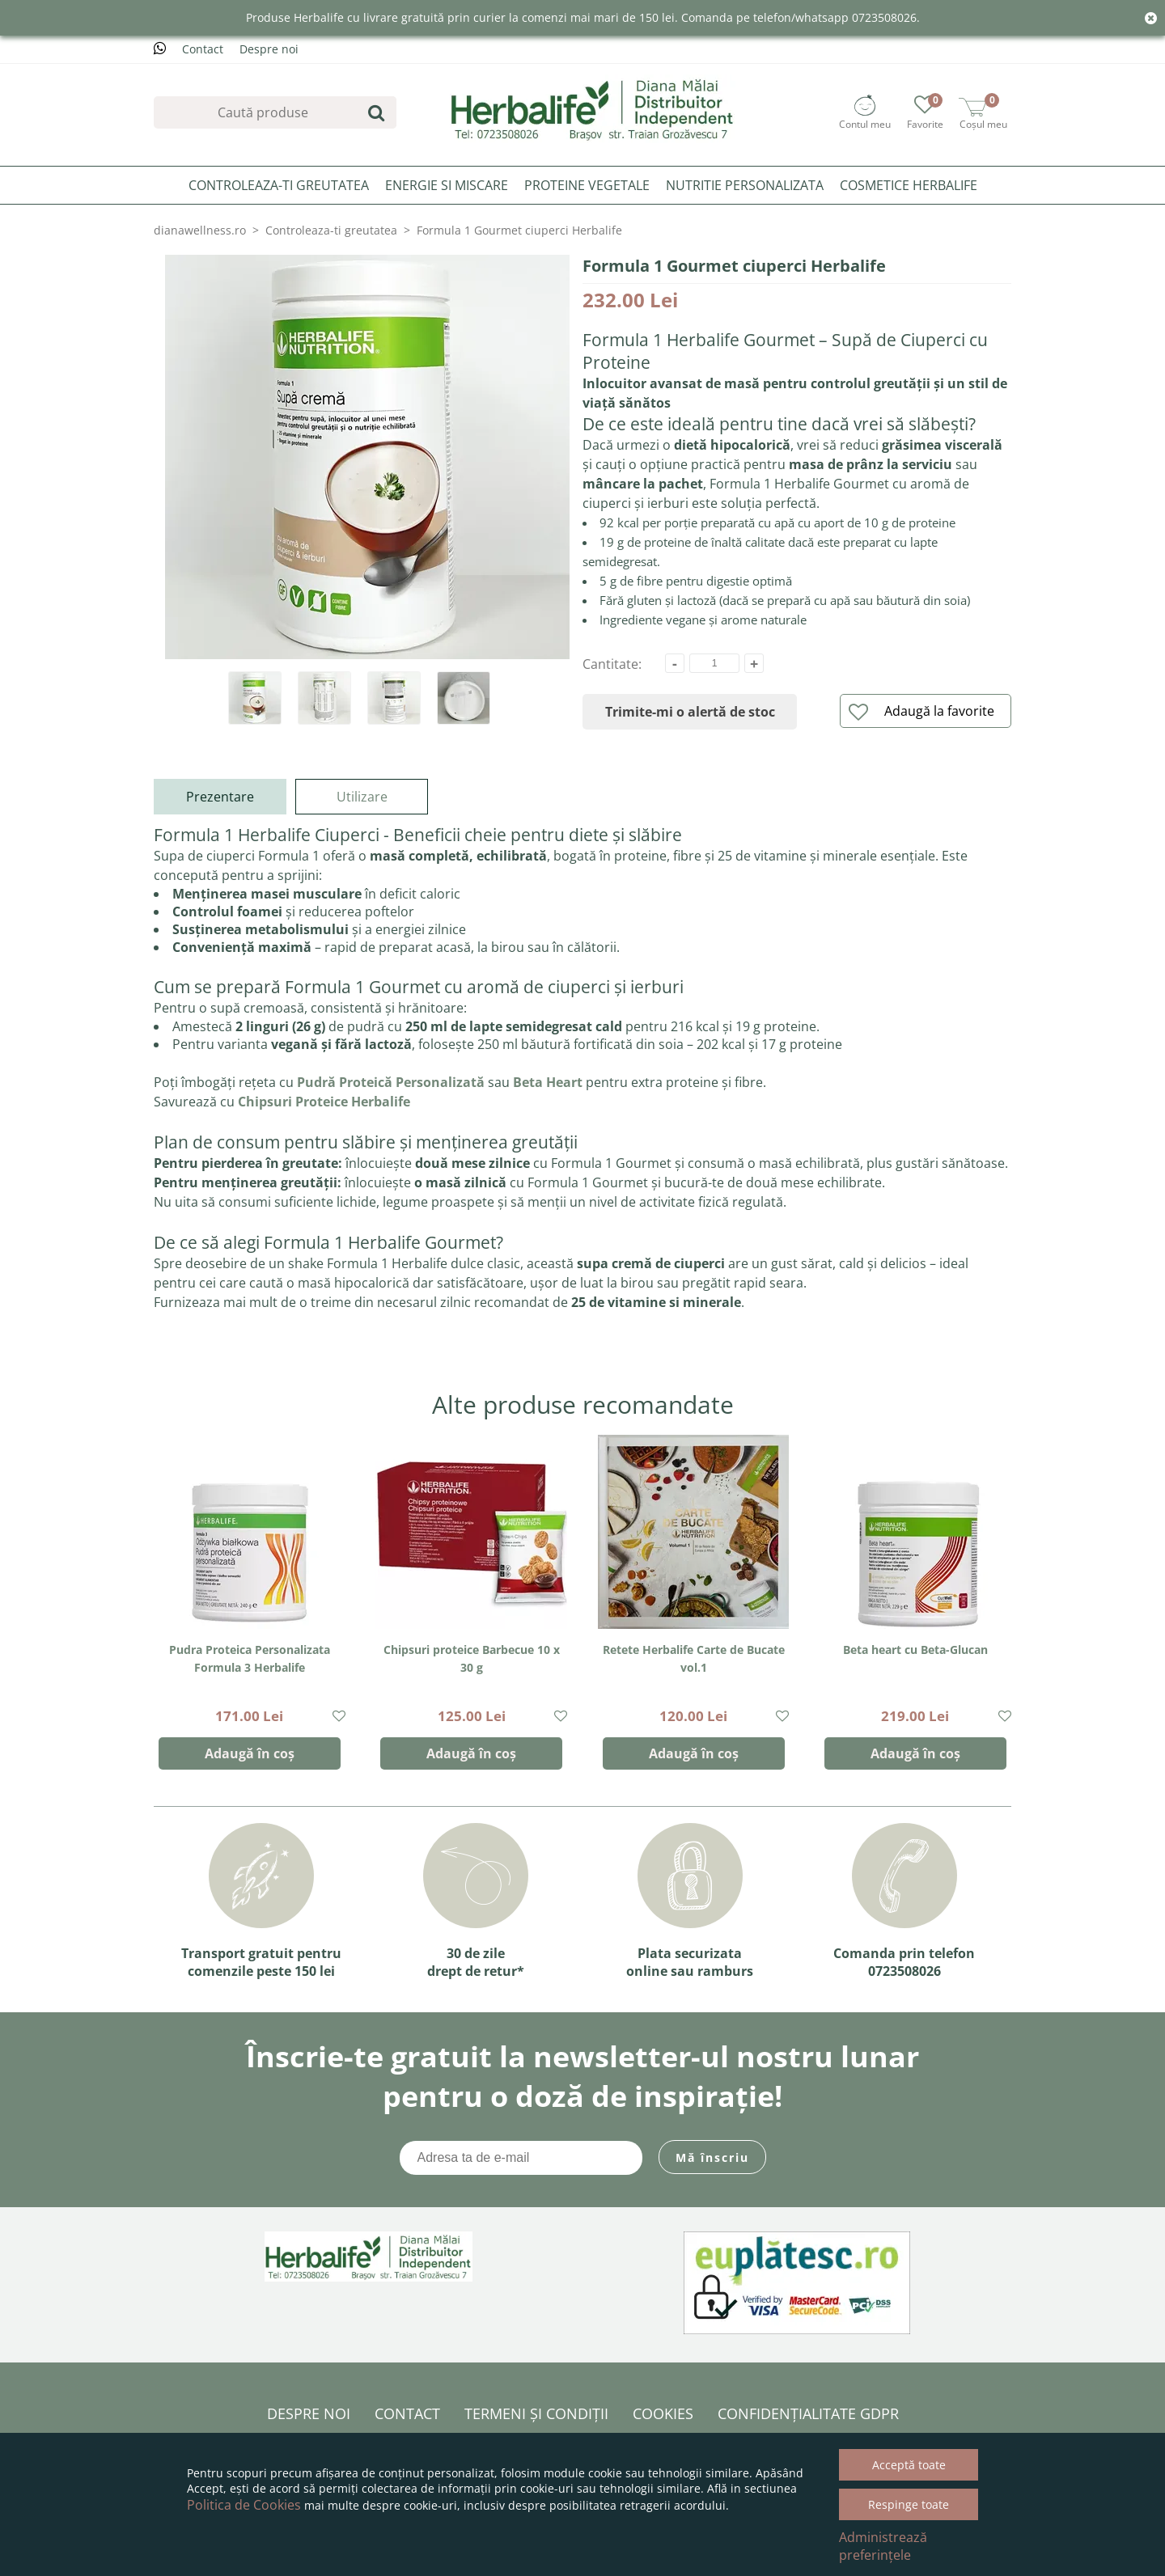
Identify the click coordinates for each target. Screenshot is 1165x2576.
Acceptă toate (909, 2464)
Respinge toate (908, 2504)
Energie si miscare (446, 185)
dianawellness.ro (200, 230)
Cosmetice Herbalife (908, 185)
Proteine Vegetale (587, 185)
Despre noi (269, 49)
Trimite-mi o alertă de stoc (690, 712)
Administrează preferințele (883, 2546)
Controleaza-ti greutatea (279, 185)
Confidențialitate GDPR (808, 2413)
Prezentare (220, 797)
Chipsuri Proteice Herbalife (324, 1101)
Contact (202, 49)
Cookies (663, 2413)
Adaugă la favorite (921, 711)
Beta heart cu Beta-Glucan (915, 1649)
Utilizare (362, 797)
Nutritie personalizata (745, 185)
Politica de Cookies (244, 2505)
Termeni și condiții (536, 2413)
